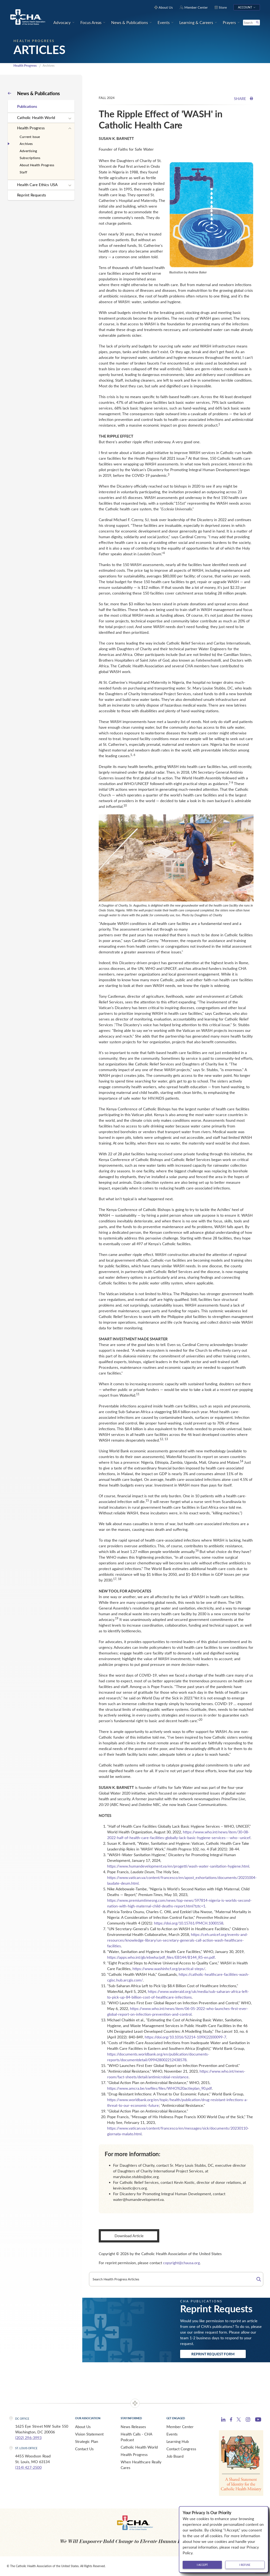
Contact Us (84, 2448)
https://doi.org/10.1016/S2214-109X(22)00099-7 (185, 2036)
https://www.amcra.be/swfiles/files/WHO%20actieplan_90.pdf (159, 2088)
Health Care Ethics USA (37, 184)
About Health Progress (37, 165)
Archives (26, 143)
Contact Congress (181, 2448)
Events (172, 2434)
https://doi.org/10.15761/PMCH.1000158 (188, 1923)
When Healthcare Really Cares (141, 2464)
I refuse (244, 2565)
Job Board (175, 2456)
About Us (83, 2426)
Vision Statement (89, 2434)
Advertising (28, 151)
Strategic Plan (86, 2441)
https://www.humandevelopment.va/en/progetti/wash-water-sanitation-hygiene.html (178, 1866)
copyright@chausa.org (181, 2262)
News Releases (133, 2426)
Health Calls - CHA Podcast (136, 2436)
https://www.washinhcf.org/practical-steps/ (168, 1968)
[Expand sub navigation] (70, 118)
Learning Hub (177, 2441)
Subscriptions (30, 157)
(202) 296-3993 (28, 2437)
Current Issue (30, 136)
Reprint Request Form (213, 2353)
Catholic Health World (36, 117)
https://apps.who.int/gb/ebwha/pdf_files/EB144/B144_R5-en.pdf (161, 1957)
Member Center (180, 2426)
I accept (202, 2565)
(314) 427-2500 (28, 2467)
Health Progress (25, 65)
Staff (23, 172)
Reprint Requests (31, 194)
